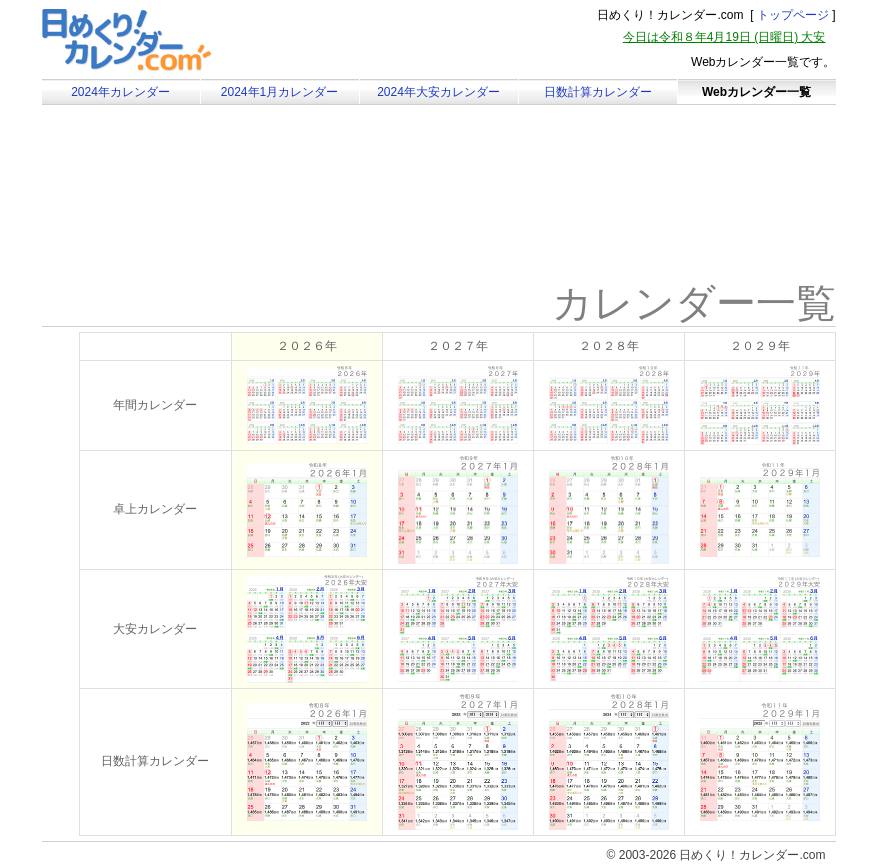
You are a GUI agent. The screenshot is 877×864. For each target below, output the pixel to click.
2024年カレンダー (120, 92)
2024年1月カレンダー (279, 92)
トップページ (793, 15)
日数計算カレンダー (598, 92)
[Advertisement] (211, 215)
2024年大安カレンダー (438, 92)
